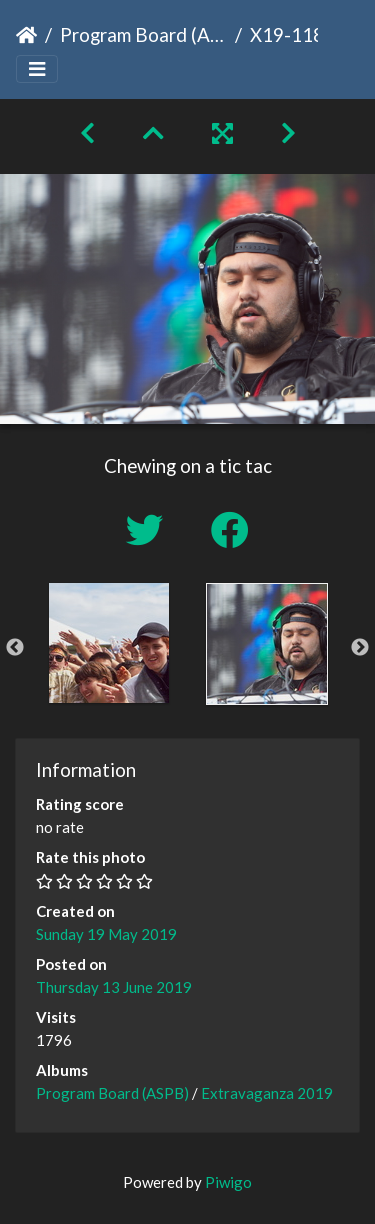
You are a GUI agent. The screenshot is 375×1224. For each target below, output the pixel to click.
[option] (109, 643)
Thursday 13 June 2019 (114, 987)
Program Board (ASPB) (143, 34)
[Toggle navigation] (37, 69)
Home (26, 35)
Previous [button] (15, 648)
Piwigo (228, 1182)
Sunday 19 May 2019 (106, 934)
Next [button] (360, 648)
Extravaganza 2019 (267, 1093)
